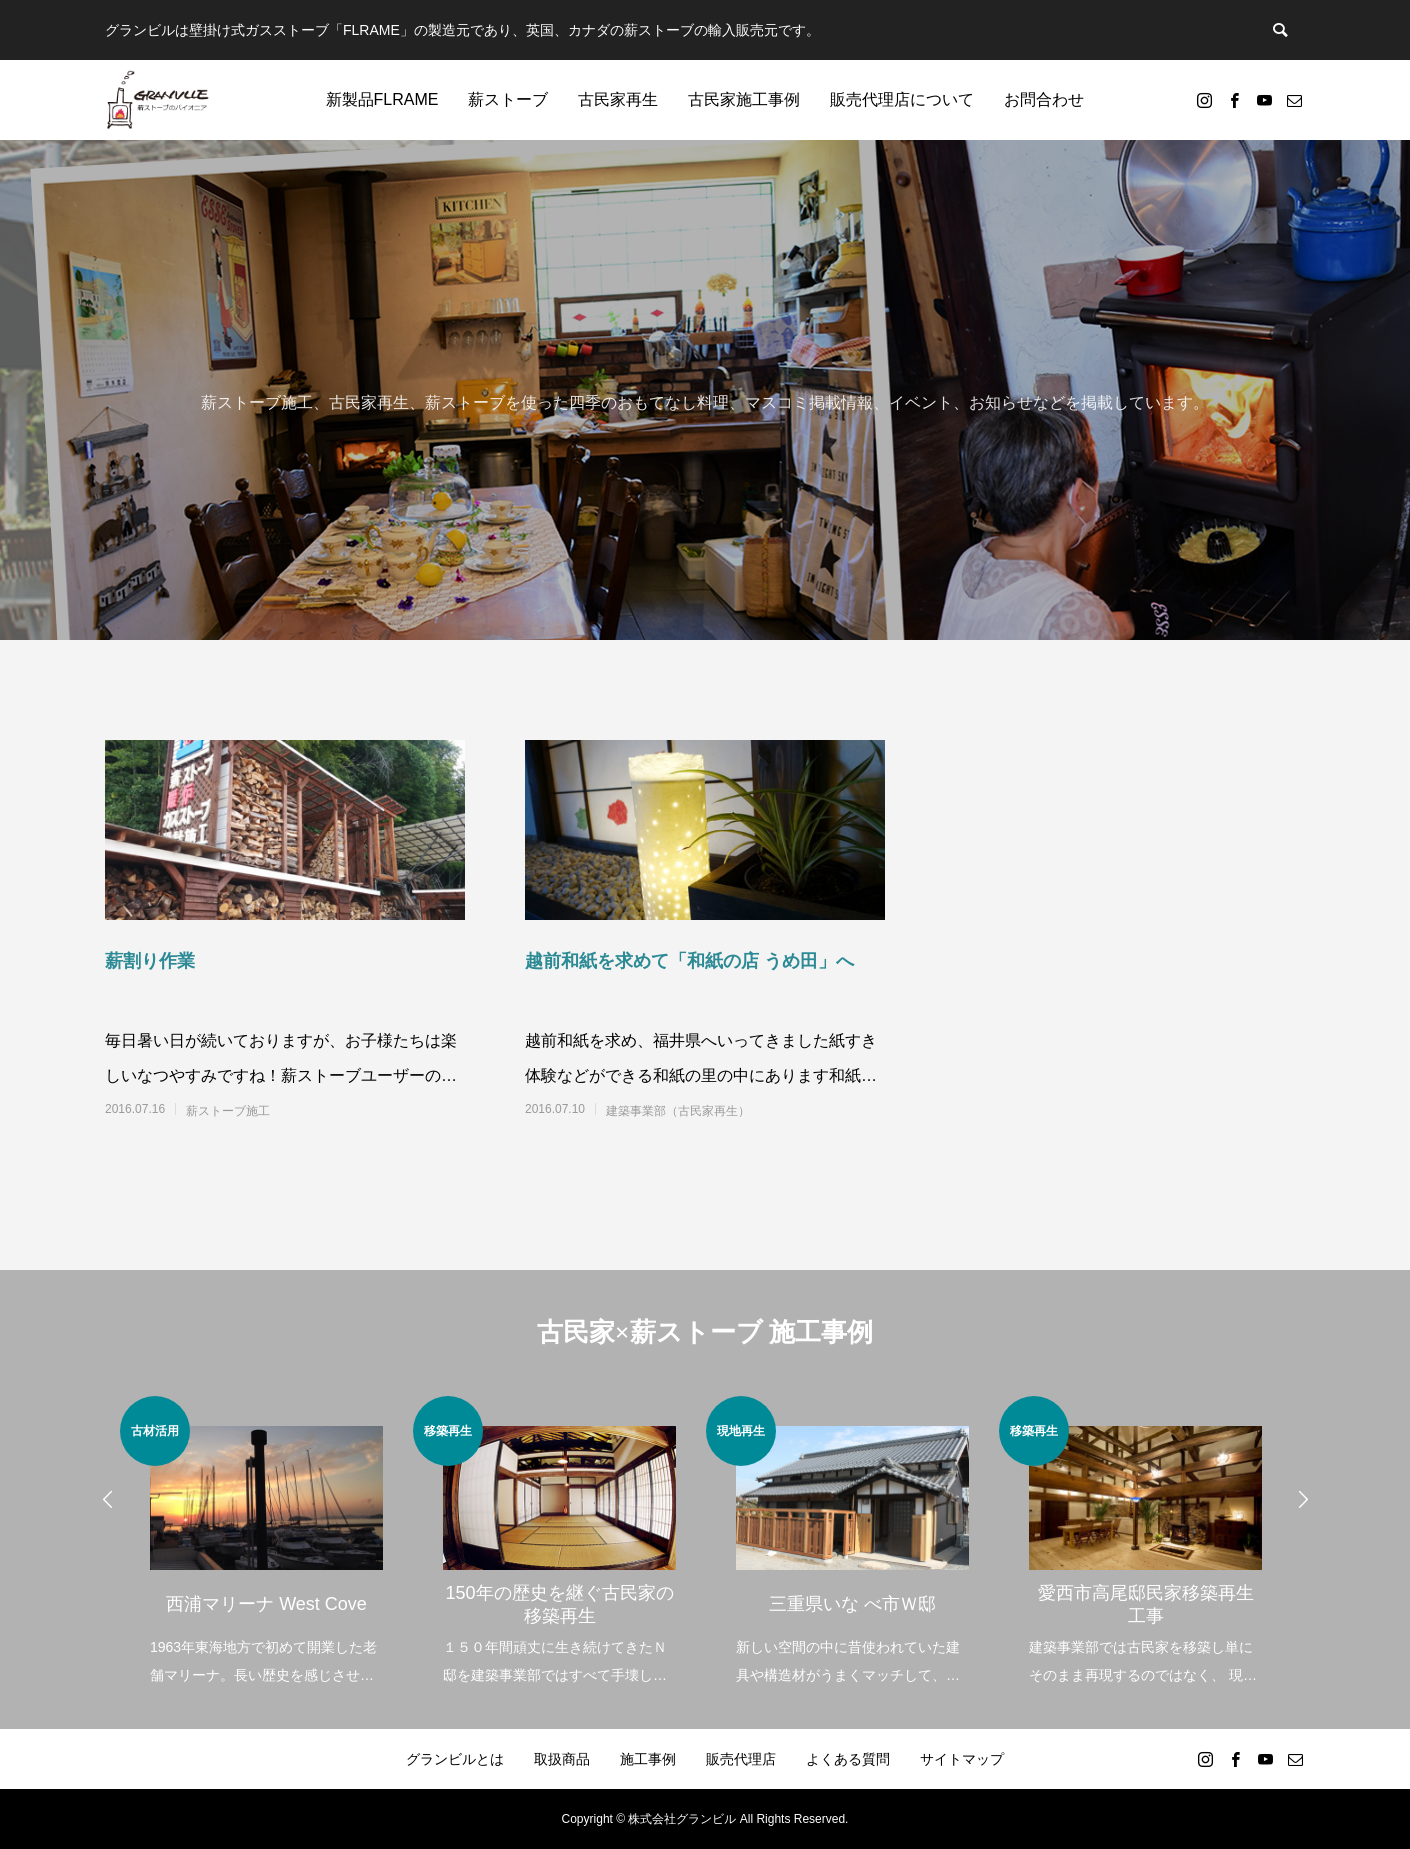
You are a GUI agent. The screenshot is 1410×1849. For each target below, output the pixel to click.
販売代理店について (902, 99)
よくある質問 (848, 1759)
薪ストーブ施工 (228, 1111)
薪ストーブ (508, 99)
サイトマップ (962, 1759)
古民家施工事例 (744, 99)
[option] (266, 1542)
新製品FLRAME (382, 99)
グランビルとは (455, 1759)
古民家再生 (618, 99)
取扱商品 (562, 1759)
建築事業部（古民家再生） (678, 1111)
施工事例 (648, 1759)
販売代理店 (741, 1759)
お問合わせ (1044, 99)
